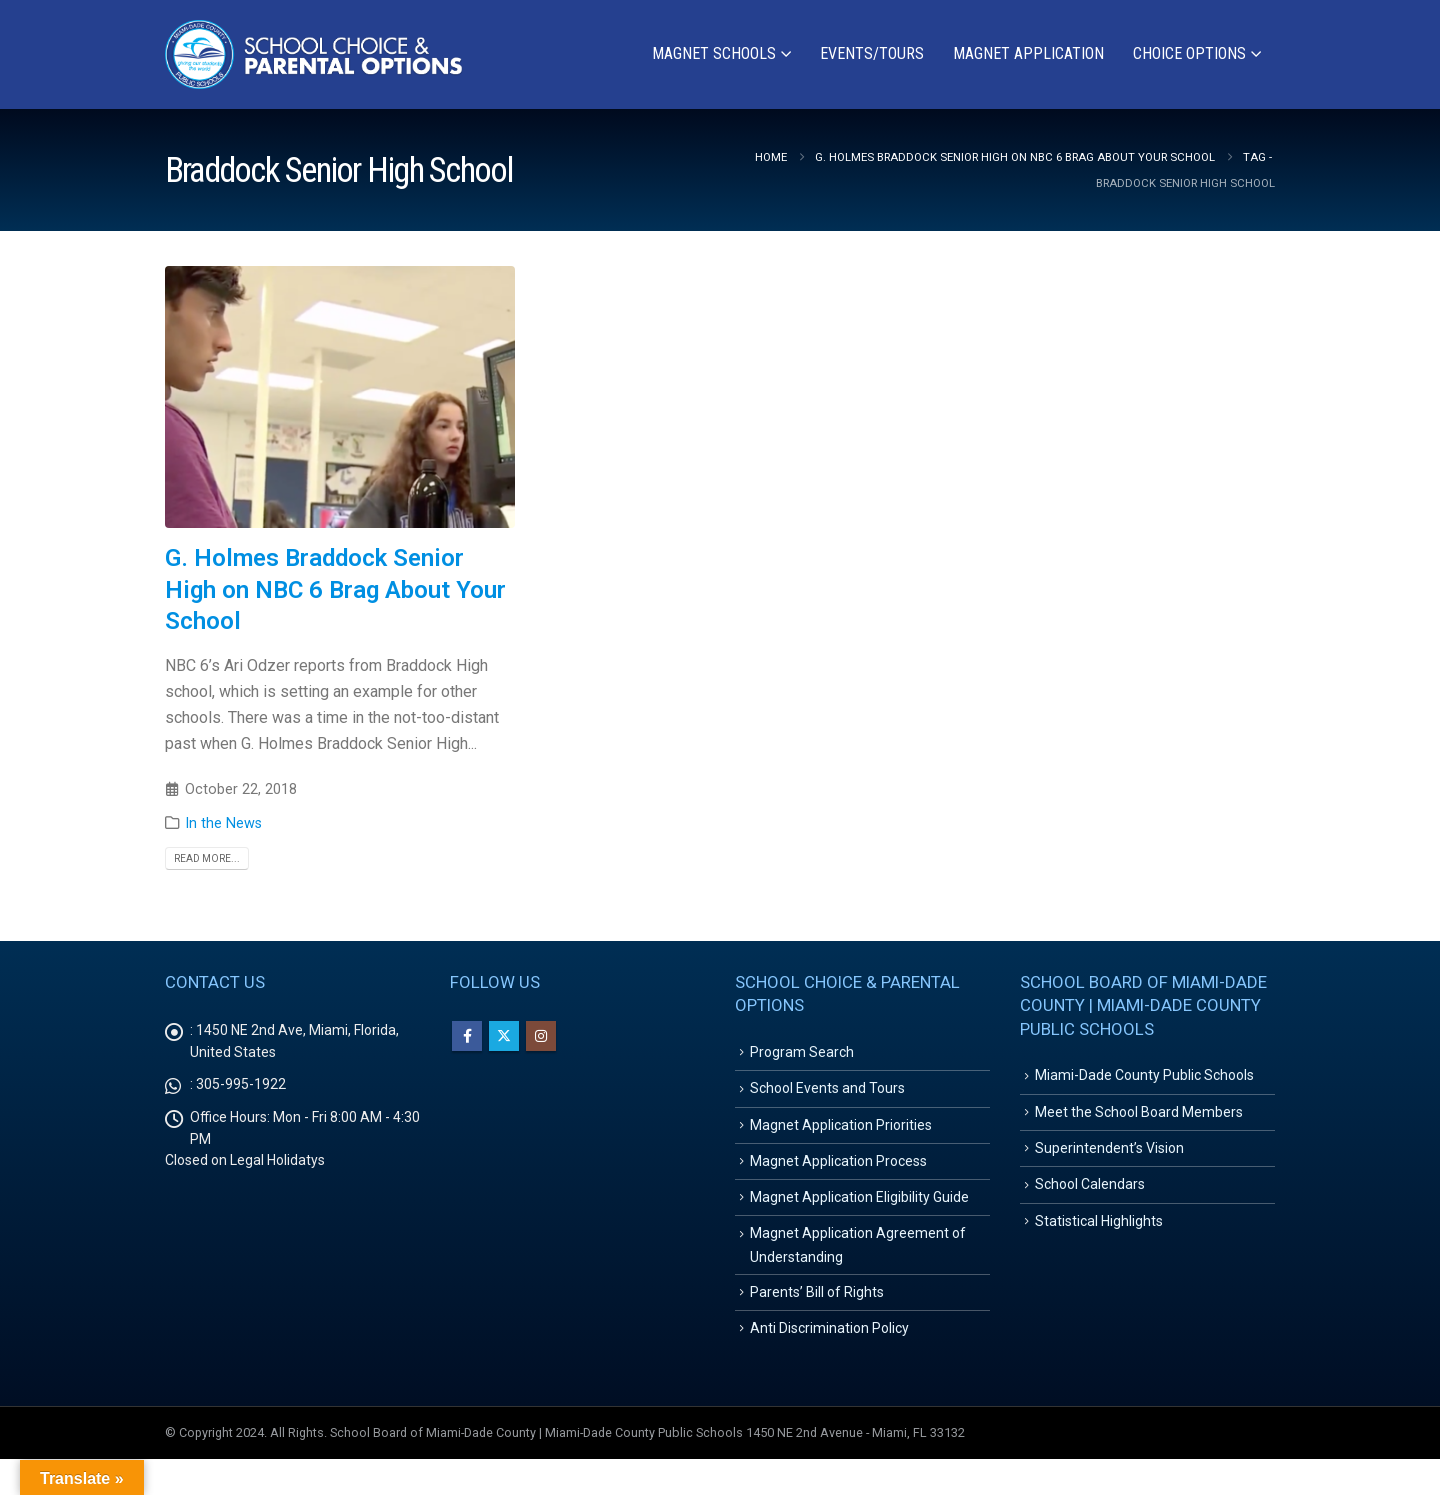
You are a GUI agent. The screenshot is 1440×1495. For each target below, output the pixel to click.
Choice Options (1189, 53)
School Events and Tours (827, 1094)
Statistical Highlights (1099, 1239)
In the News (223, 823)
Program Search (802, 1054)
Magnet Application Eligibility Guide (859, 1215)
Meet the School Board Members (1139, 1118)
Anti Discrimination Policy (829, 1362)
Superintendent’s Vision (1109, 1158)
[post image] (340, 397)
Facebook (467, 1036)
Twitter (504, 1036)
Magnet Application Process (838, 1175)
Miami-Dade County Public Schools (1144, 1077)
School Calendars (1090, 1198)
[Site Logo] (315, 54)
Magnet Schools (714, 53)
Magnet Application (1028, 53)
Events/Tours (872, 53)
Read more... (207, 858)
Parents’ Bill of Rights (817, 1322)
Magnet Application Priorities (841, 1135)
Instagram (541, 1036)
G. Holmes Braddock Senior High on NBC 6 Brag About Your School (335, 589)
